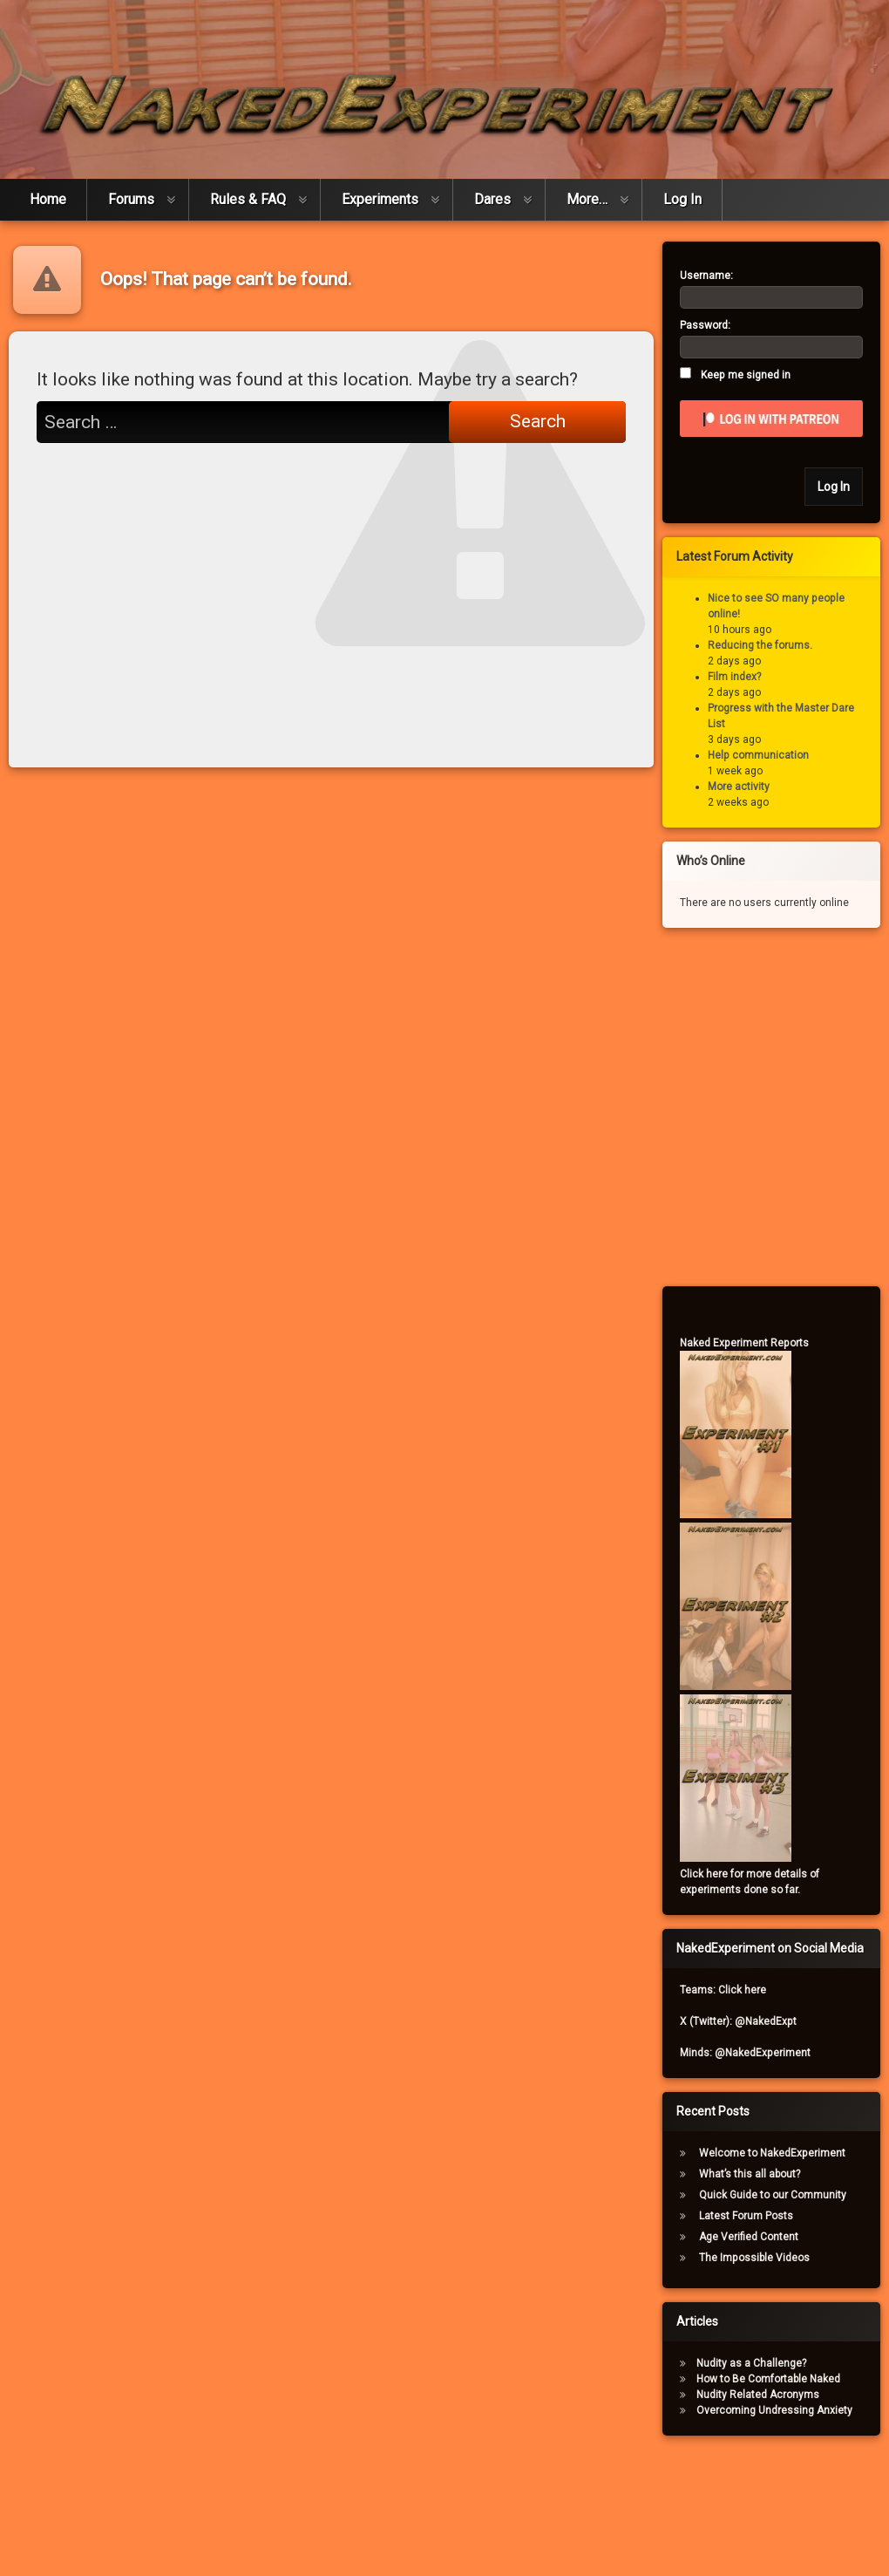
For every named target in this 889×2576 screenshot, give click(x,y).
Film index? (743, 677)
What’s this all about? (758, 2174)
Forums (131, 190)
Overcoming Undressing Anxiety (783, 2410)
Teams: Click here (732, 1990)
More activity (747, 786)
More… (587, 190)
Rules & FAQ (248, 190)
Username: (715, 275)
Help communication (767, 755)
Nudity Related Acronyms (766, 2395)
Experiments (380, 190)
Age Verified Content (757, 2237)
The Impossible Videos (763, 2258)
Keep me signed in (754, 375)
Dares (492, 190)
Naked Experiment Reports (753, 1343)
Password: (714, 325)
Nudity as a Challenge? (760, 2363)
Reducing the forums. (768, 645)
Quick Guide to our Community (781, 2195)
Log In (682, 190)
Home (48, 190)
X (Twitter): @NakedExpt (747, 2021)
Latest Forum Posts (755, 2216)
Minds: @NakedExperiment (754, 2053)
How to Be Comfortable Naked (777, 2379)
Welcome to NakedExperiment (781, 2153)
